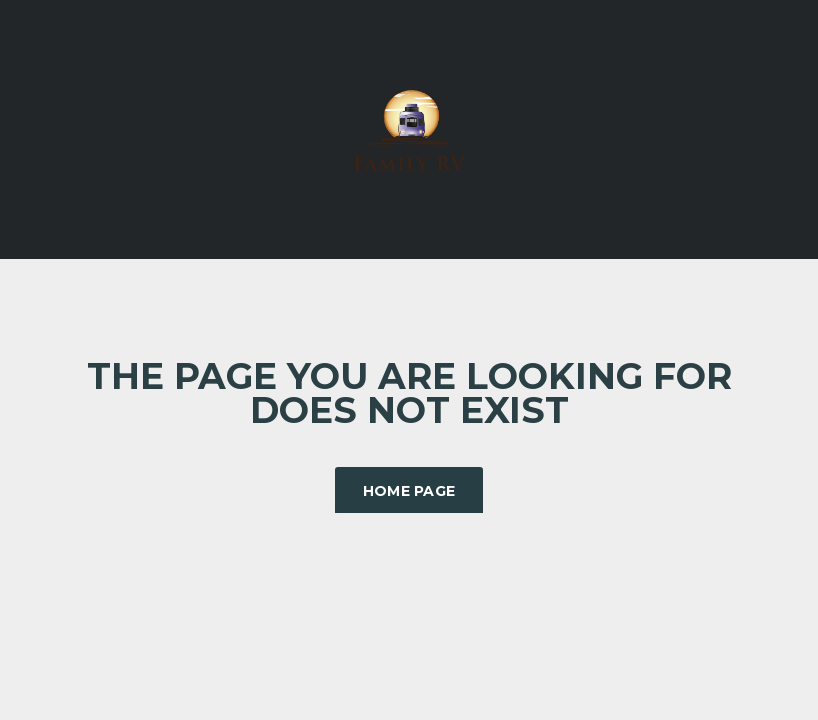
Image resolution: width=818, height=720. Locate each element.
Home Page (409, 491)
